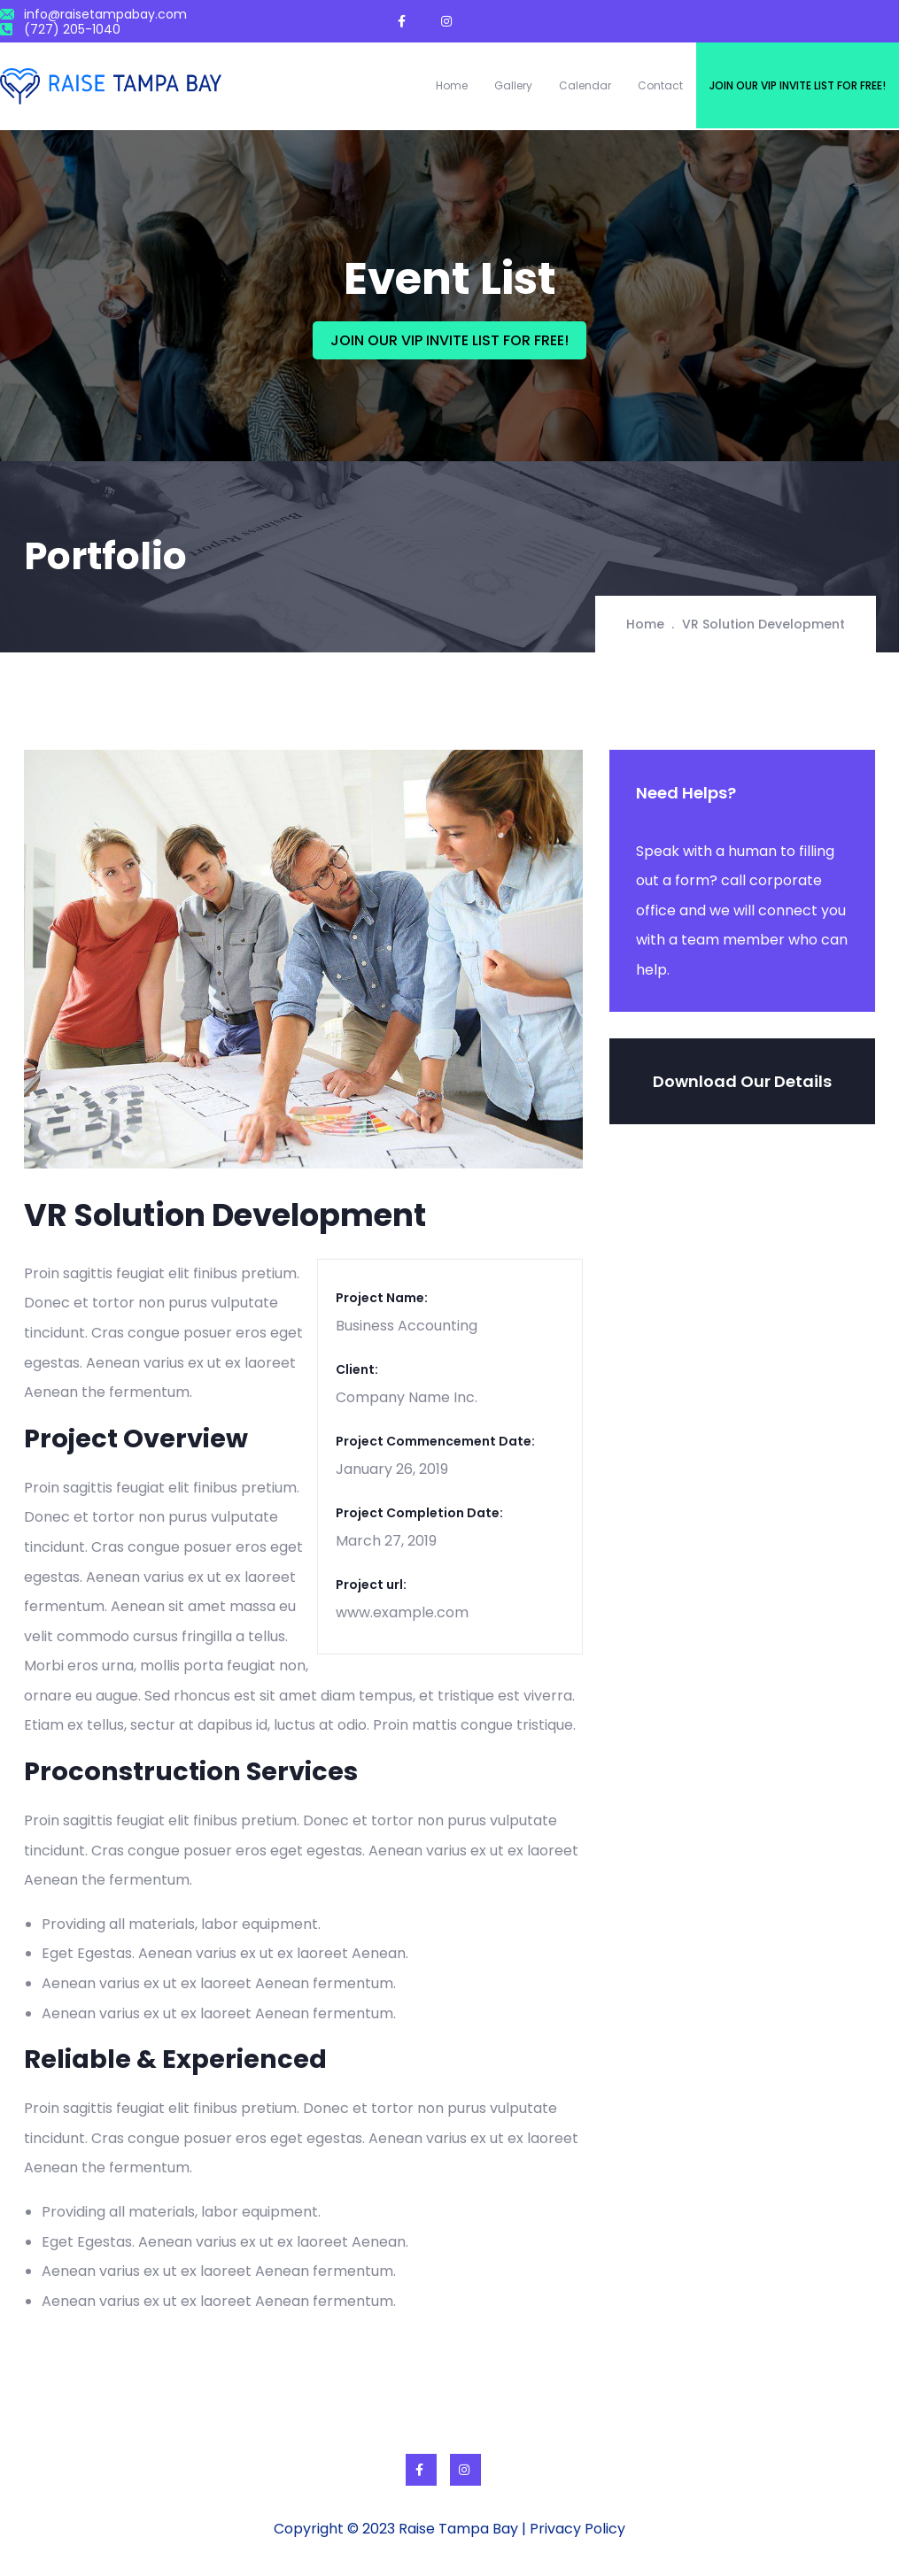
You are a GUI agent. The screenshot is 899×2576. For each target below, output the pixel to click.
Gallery (513, 85)
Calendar (585, 85)
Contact (660, 85)
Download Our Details (742, 1081)
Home (452, 85)
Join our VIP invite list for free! (797, 85)
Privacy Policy (577, 2528)
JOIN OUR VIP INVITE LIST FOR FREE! (449, 340)
